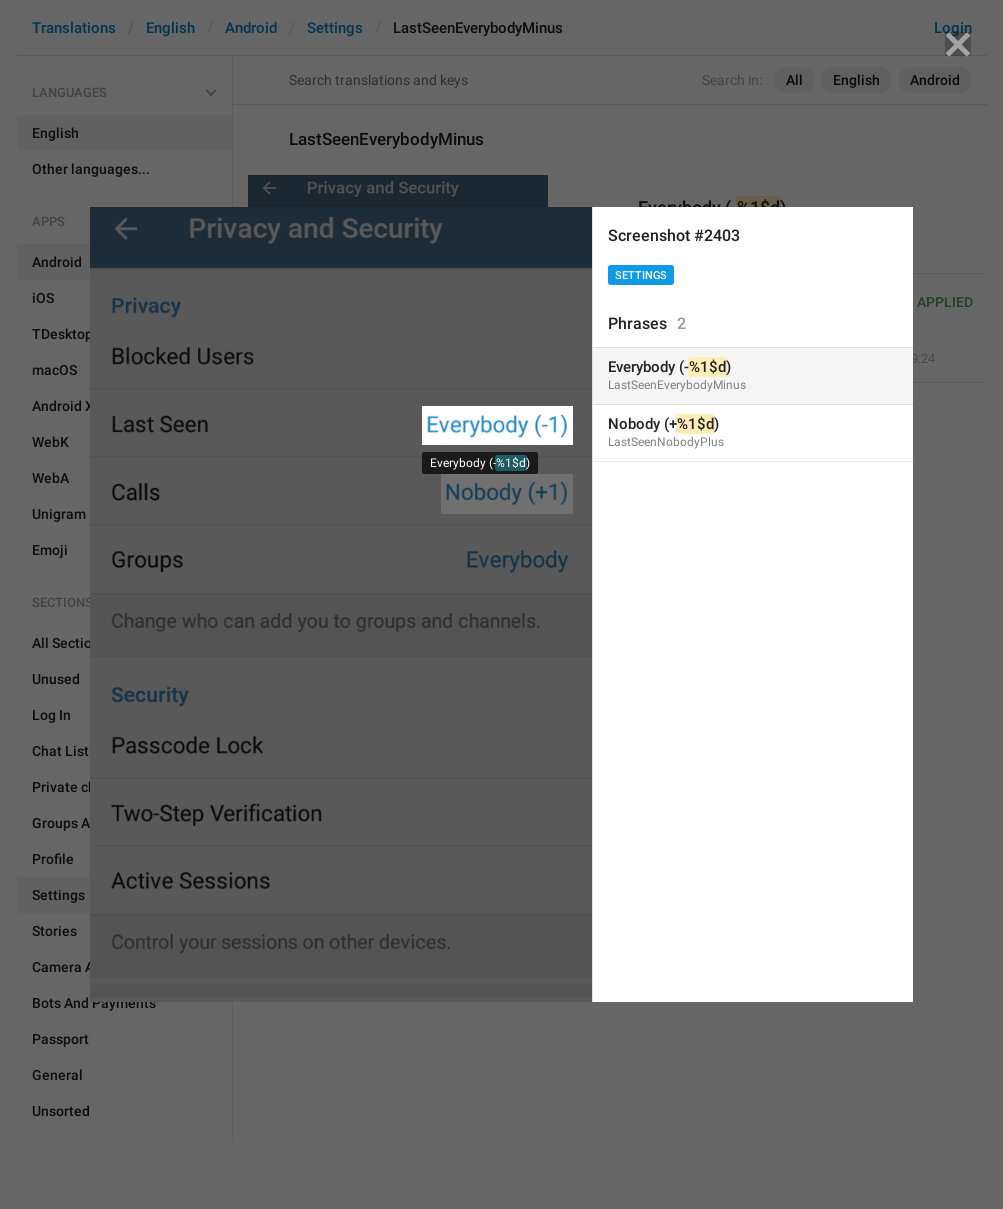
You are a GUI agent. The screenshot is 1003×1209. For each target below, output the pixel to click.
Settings (641, 275)
